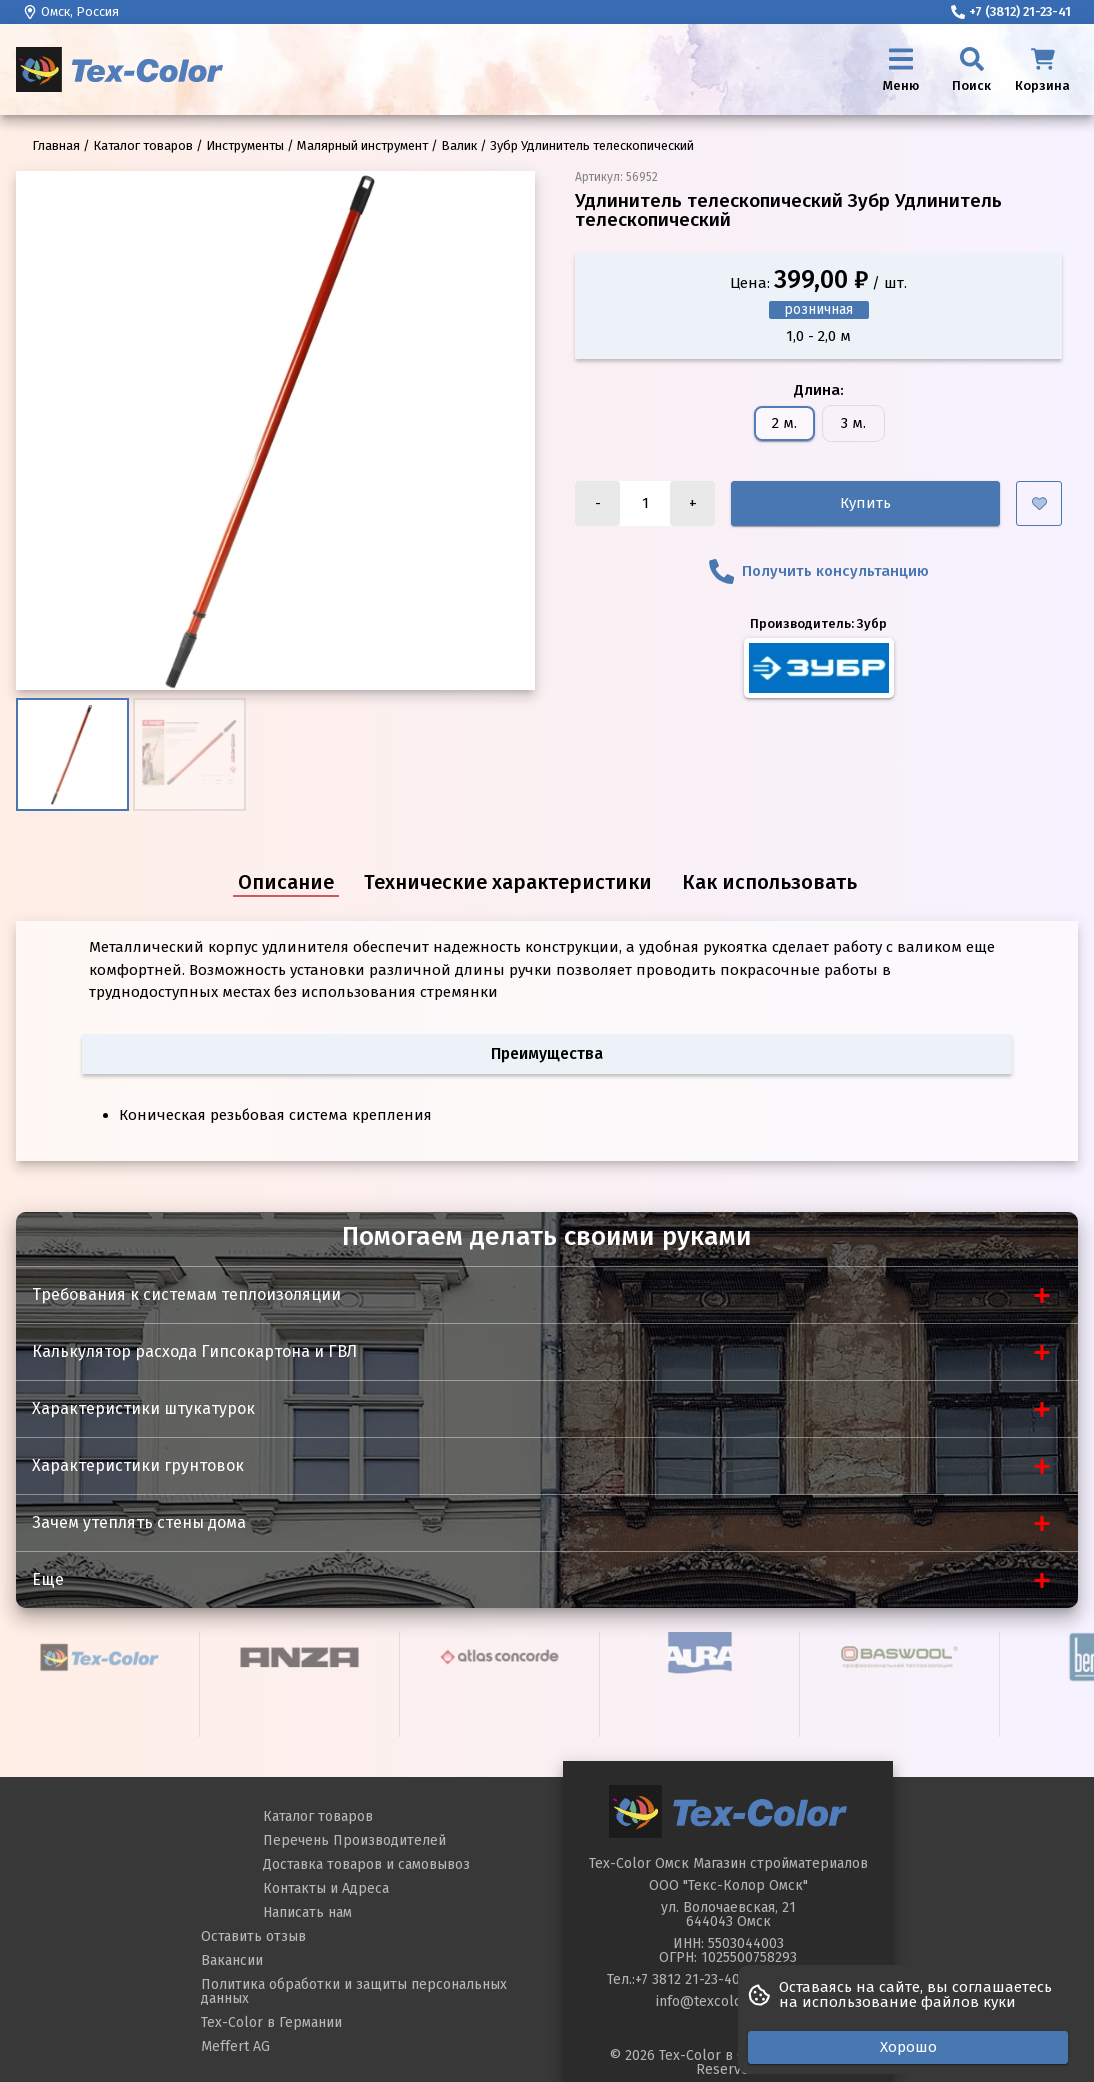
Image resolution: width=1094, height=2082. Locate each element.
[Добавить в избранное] (1039, 503)
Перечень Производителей (354, 1840)
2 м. (784, 423)
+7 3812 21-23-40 (687, 1979)
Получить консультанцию (819, 571)
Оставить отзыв (253, 1936)
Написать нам (307, 1912)
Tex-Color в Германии (271, 2022)
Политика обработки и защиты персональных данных (354, 1991)
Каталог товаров (318, 1816)
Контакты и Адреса (326, 1888)
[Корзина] (1042, 69)
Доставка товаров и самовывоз (366, 1864)
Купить (865, 503)
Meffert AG (235, 2046)
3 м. (853, 423)
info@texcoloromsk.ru (728, 2001)
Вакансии (232, 1960)
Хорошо (908, 2047)
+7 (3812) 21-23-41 (1011, 11)
